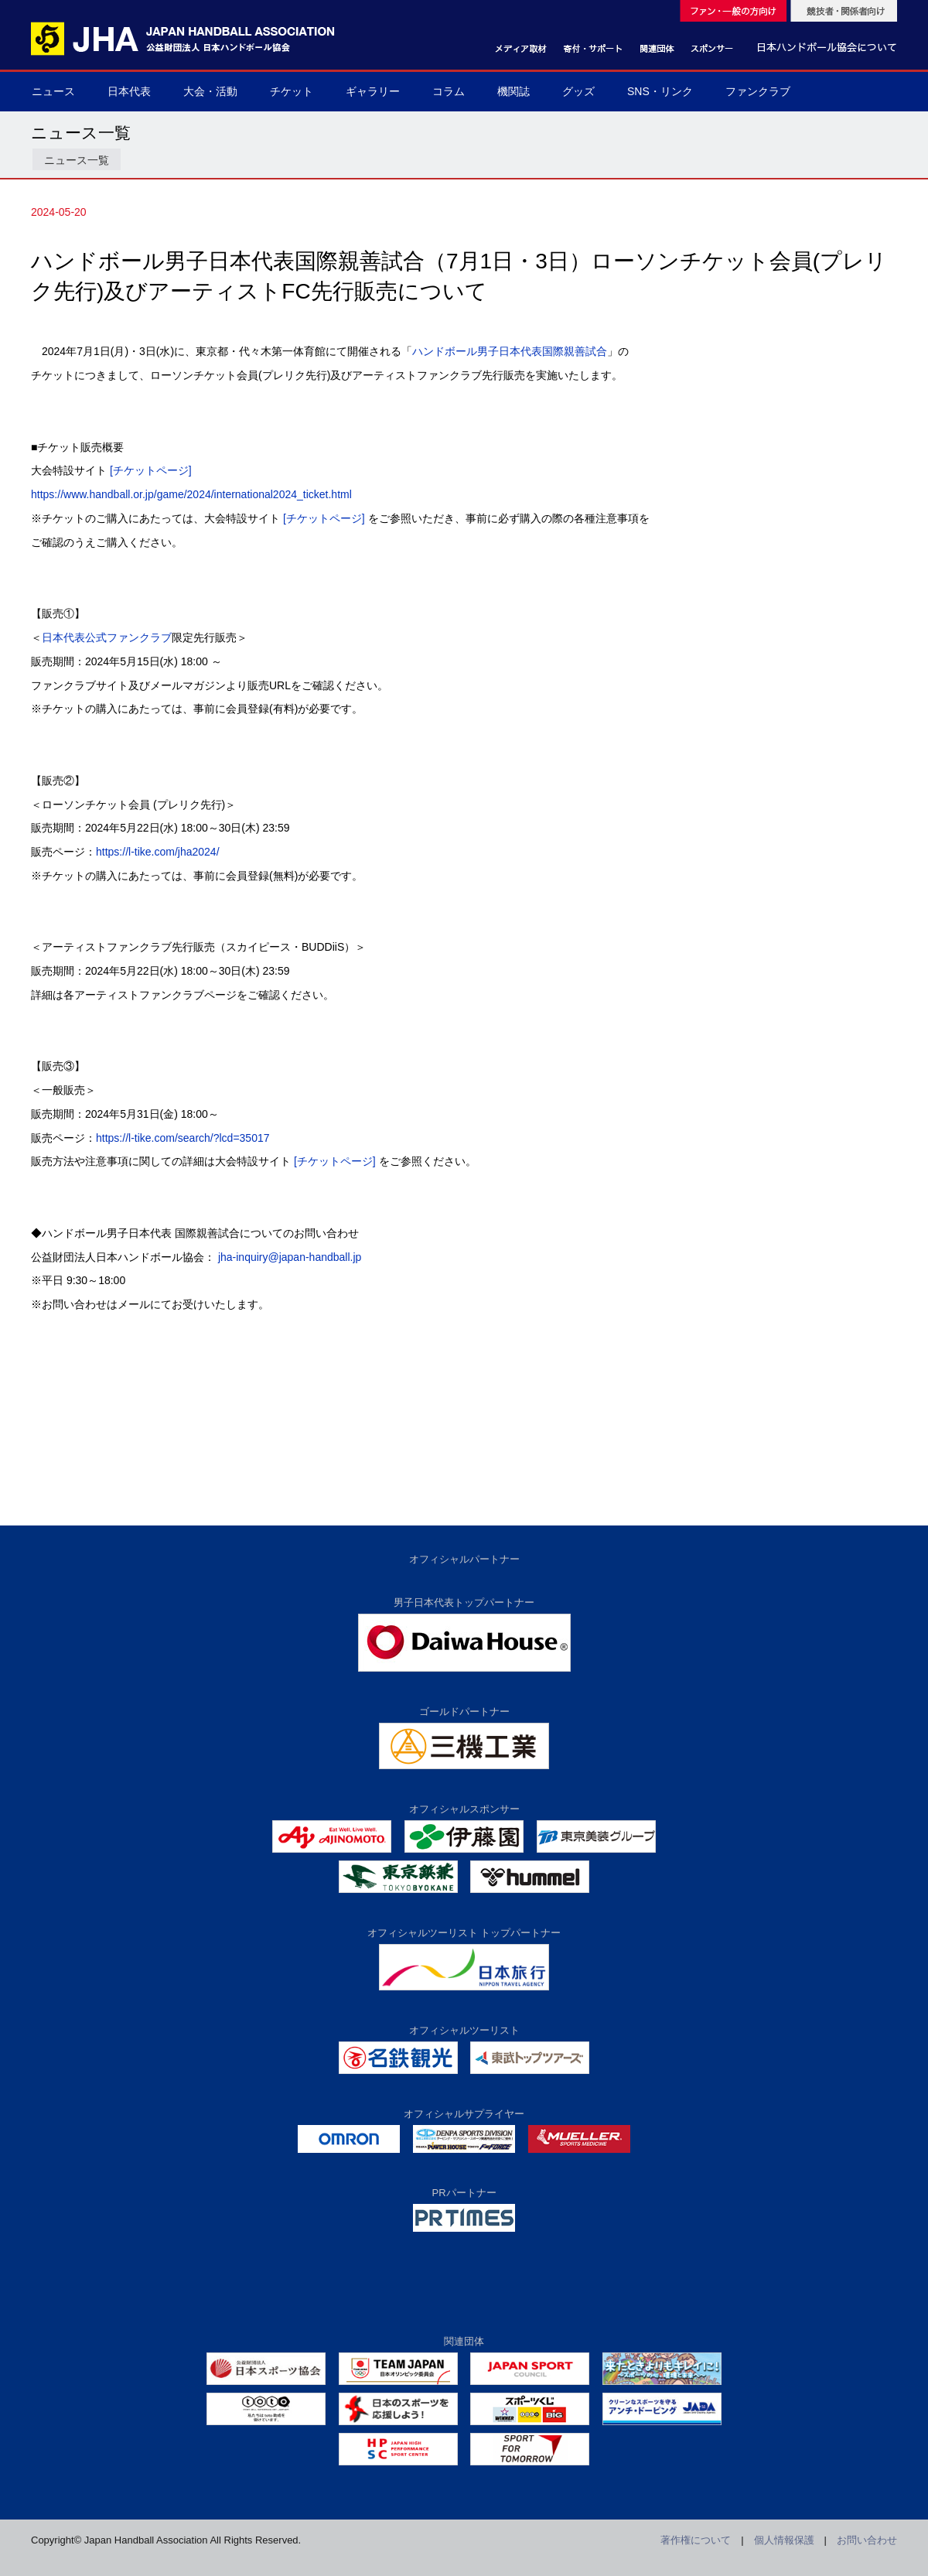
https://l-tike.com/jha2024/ (158, 852)
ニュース (53, 91)
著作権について (695, 2540)
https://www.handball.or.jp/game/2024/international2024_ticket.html (191, 494)
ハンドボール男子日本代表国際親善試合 (509, 351)
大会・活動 (210, 91)
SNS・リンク (660, 91)
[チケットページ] (151, 470)
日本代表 (129, 91)
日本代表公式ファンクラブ (107, 637)
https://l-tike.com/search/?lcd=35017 (183, 1138)
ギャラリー (373, 91)
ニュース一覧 (76, 160)
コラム (448, 91)
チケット (291, 91)
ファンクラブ (757, 91)
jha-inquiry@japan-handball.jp (289, 1257)
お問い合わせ (867, 2540)
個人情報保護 (784, 2540)
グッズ (578, 91)
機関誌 (513, 91)
